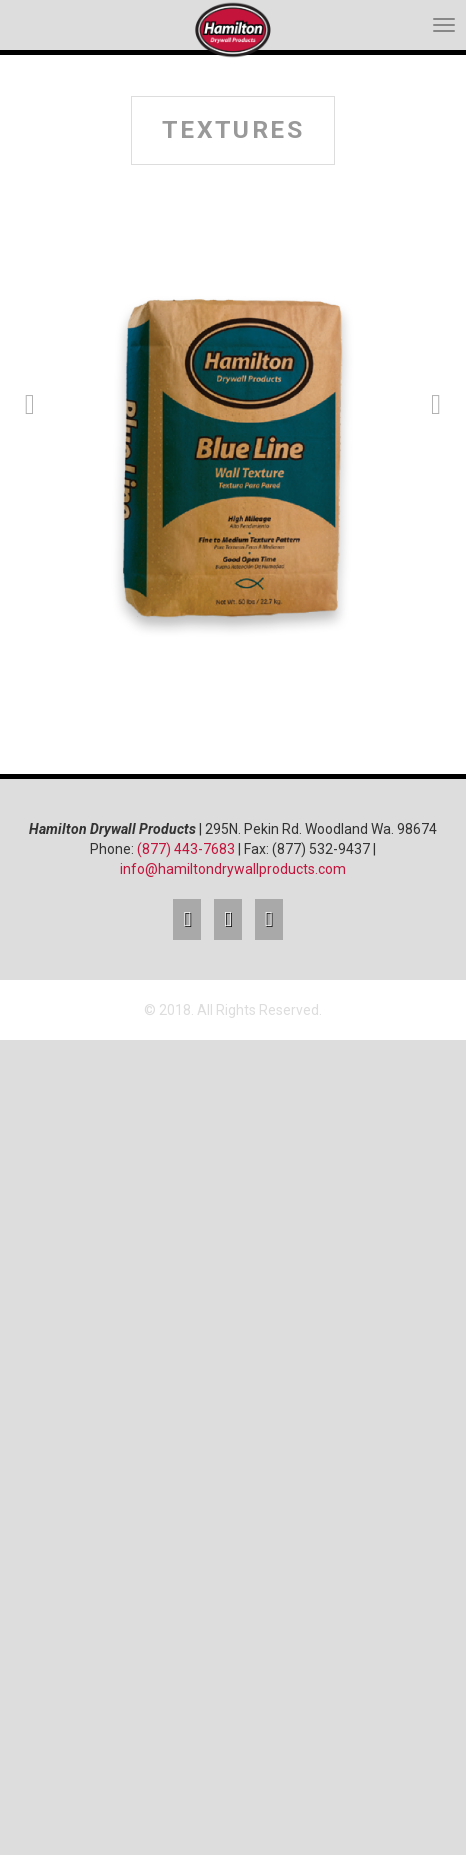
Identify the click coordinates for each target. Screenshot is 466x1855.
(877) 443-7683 (186, 849)
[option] (232, 464)
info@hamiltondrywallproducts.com (233, 869)
